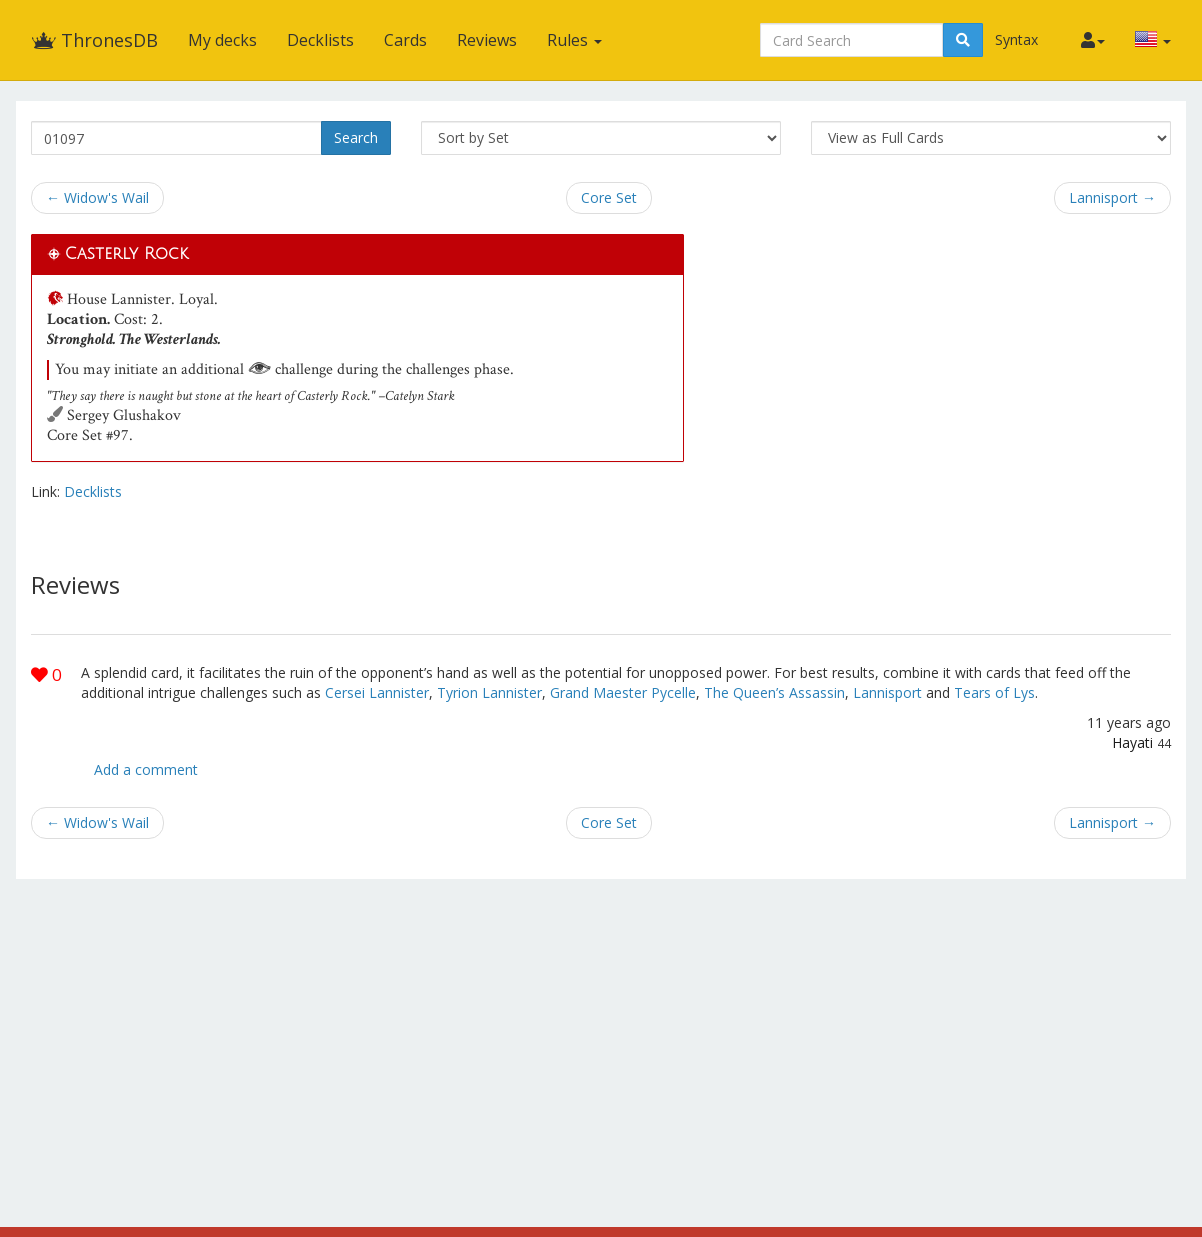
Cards (405, 40)
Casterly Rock (126, 254)
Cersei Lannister (377, 692)
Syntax (1016, 39)
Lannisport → (1112, 197)
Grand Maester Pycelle (623, 692)
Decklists (320, 40)
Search (356, 137)
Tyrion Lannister (489, 692)
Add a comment (146, 769)
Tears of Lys (994, 692)
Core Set (609, 197)
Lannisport (887, 692)
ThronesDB (94, 40)
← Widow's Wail (97, 197)
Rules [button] (574, 40)
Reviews (487, 40)
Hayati (1132, 742)
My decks (222, 40)
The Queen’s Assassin (774, 692)
